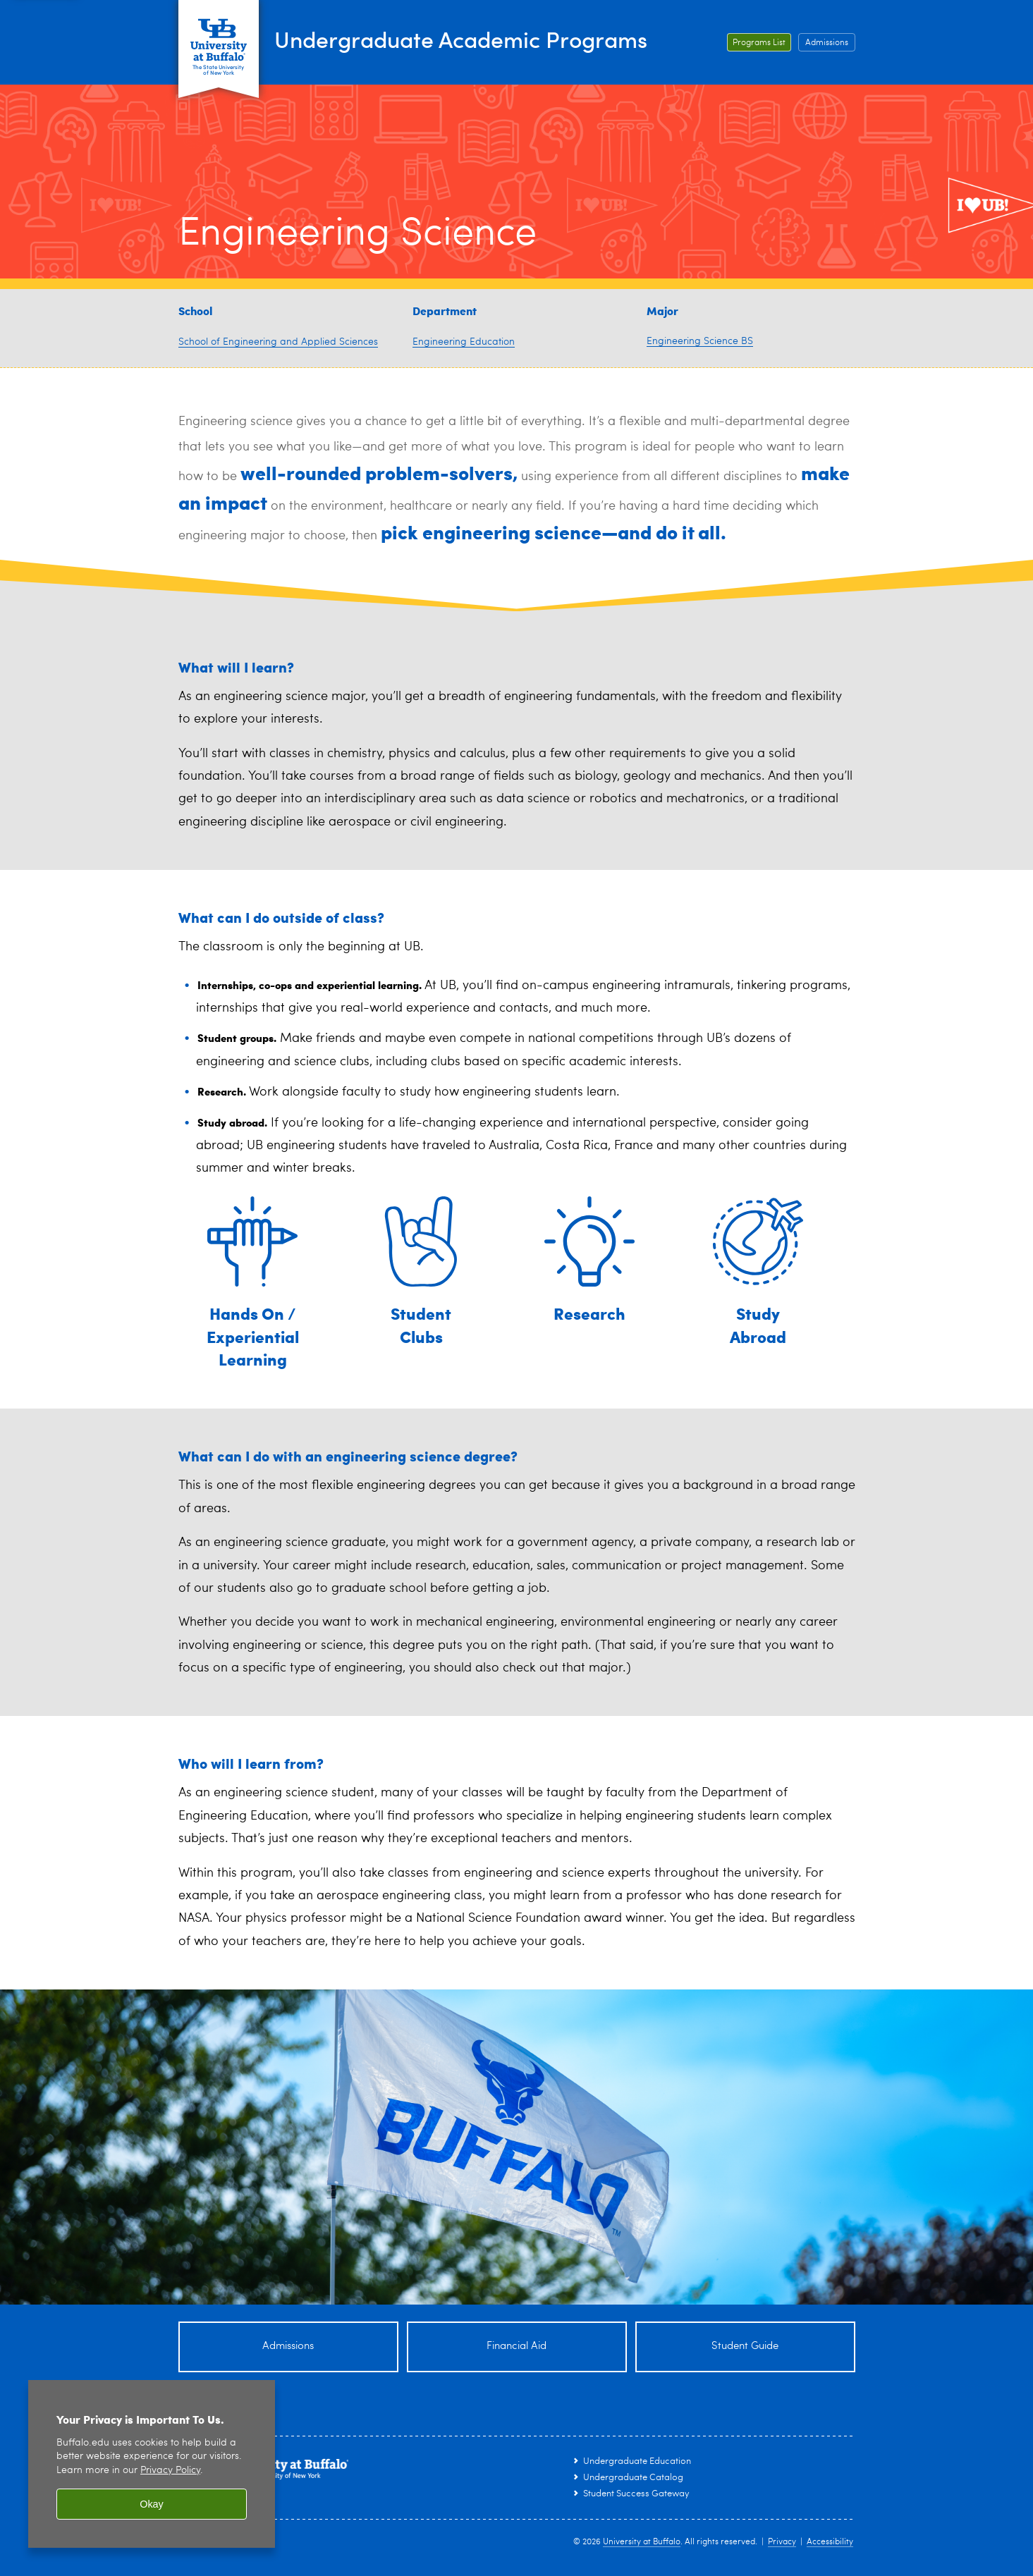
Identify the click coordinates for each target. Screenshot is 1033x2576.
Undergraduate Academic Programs (493, 39)
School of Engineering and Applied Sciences (278, 342)
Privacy (782, 2542)
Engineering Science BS (700, 341)
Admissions (826, 43)
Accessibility (830, 2542)
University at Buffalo (641, 2542)
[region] (151, 2464)
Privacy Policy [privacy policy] (170, 2470)
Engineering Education (463, 342)
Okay (152, 2504)
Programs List (759, 43)
